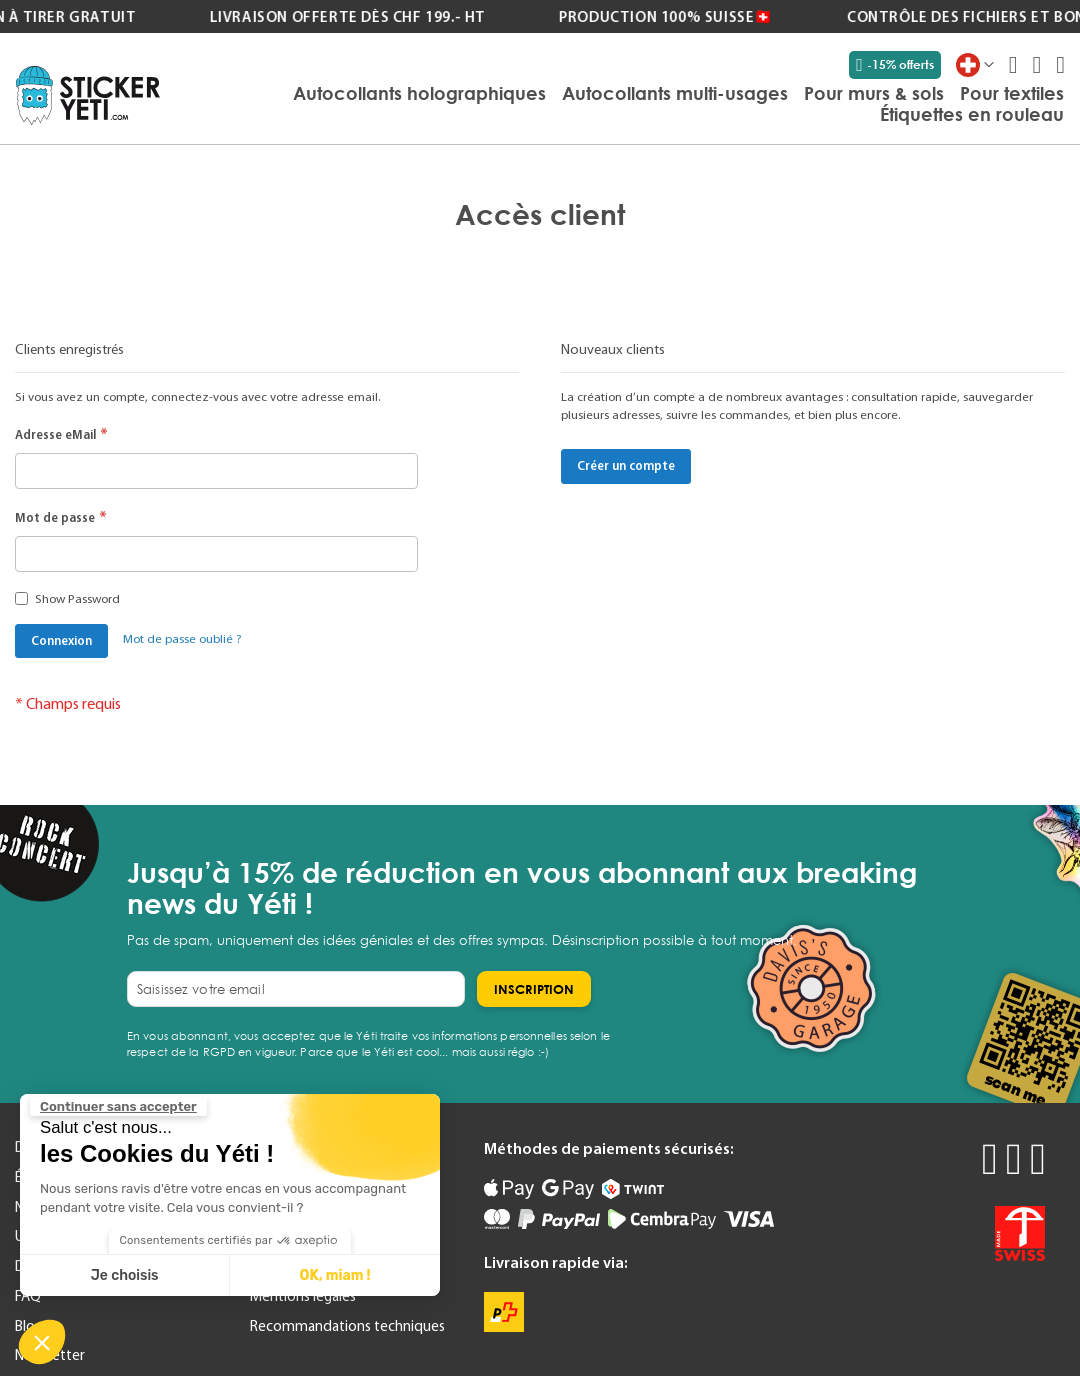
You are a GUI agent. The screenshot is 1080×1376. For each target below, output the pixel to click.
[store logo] (88, 95)
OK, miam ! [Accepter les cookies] (335, 1275)
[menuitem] (419, 93)
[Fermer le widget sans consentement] (118, 1107)
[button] (42, 1342)
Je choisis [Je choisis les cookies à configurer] (125, 1275)
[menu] (622, 104)
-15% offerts (895, 65)
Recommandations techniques (347, 1326)
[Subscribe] (534, 989)
